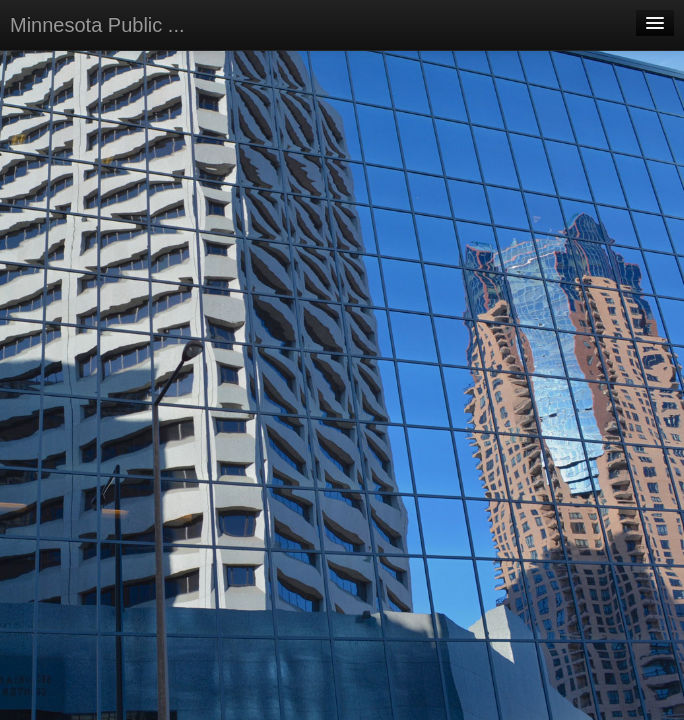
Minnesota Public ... (97, 25)
